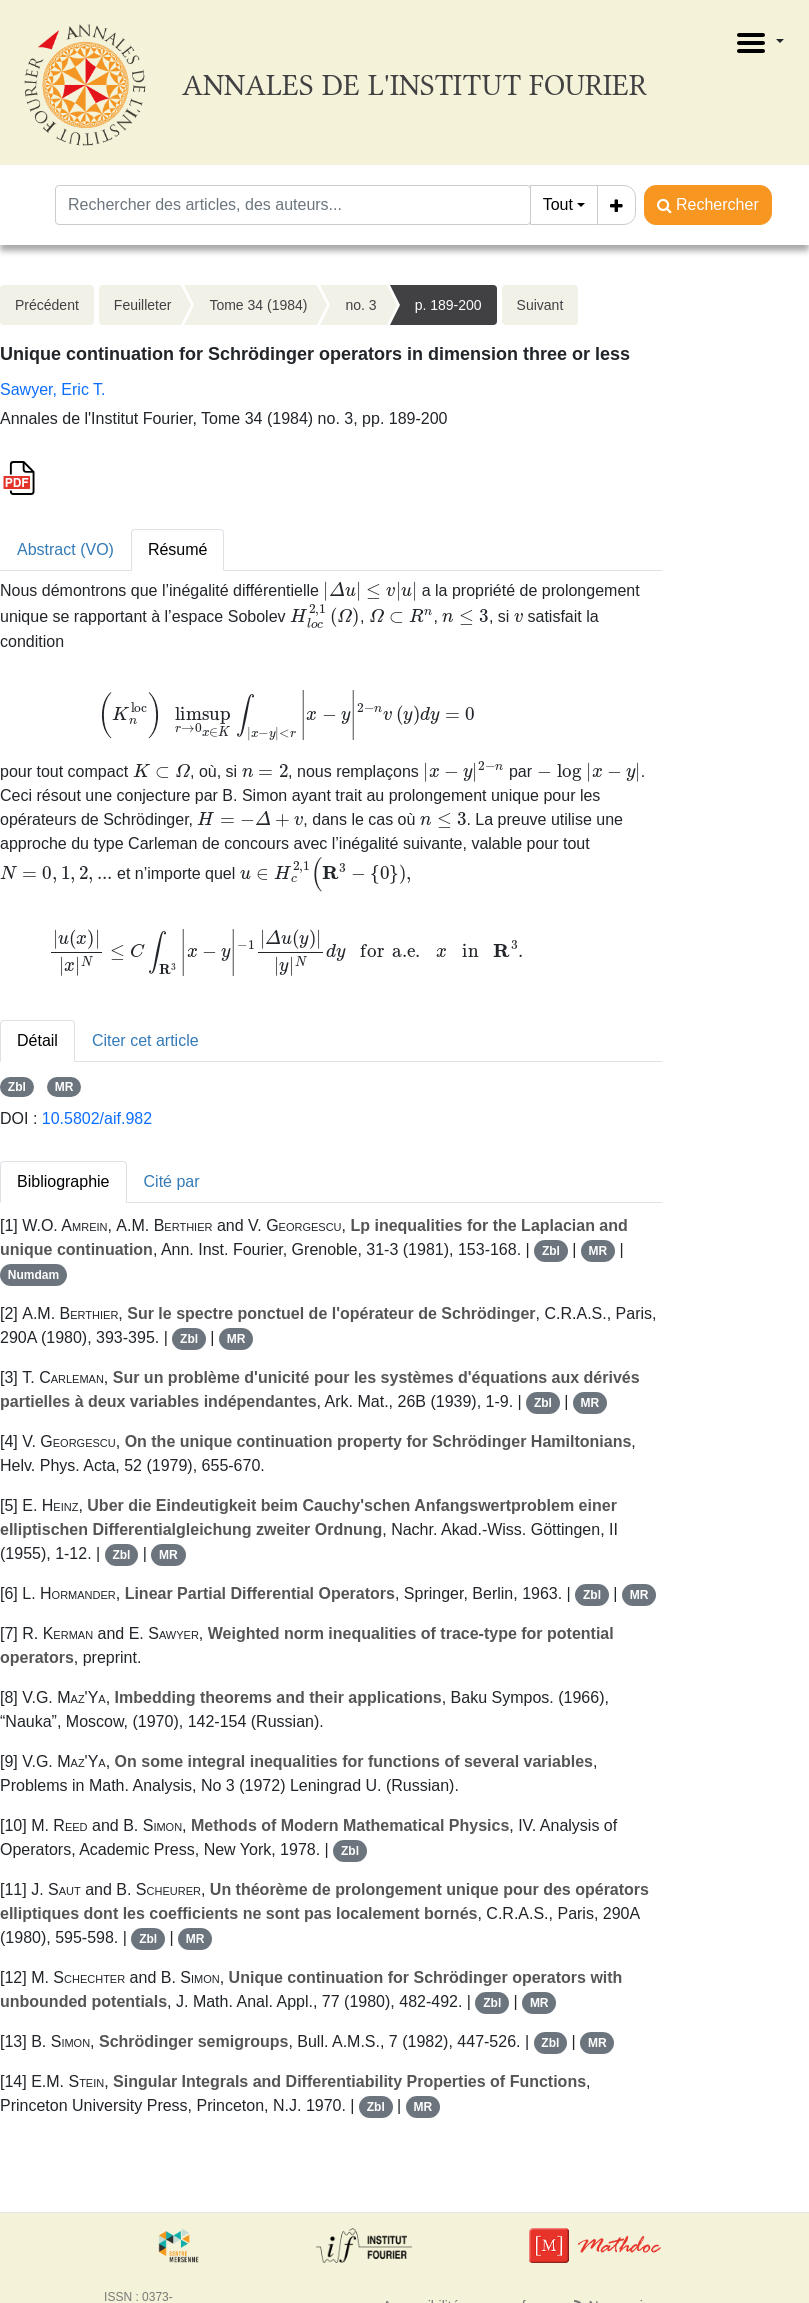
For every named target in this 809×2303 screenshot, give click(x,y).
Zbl (17, 1087)
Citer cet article (145, 1040)
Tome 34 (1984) (258, 305)
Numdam (33, 1275)
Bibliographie (63, 1181)
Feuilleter (143, 305)
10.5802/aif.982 (97, 1118)
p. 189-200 (448, 305)
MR (64, 1087)
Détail (37, 1040)
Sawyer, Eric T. (53, 389)
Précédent (47, 305)
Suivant (540, 305)
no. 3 (360, 305)
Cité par (172, 1181)
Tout (558, 204)
